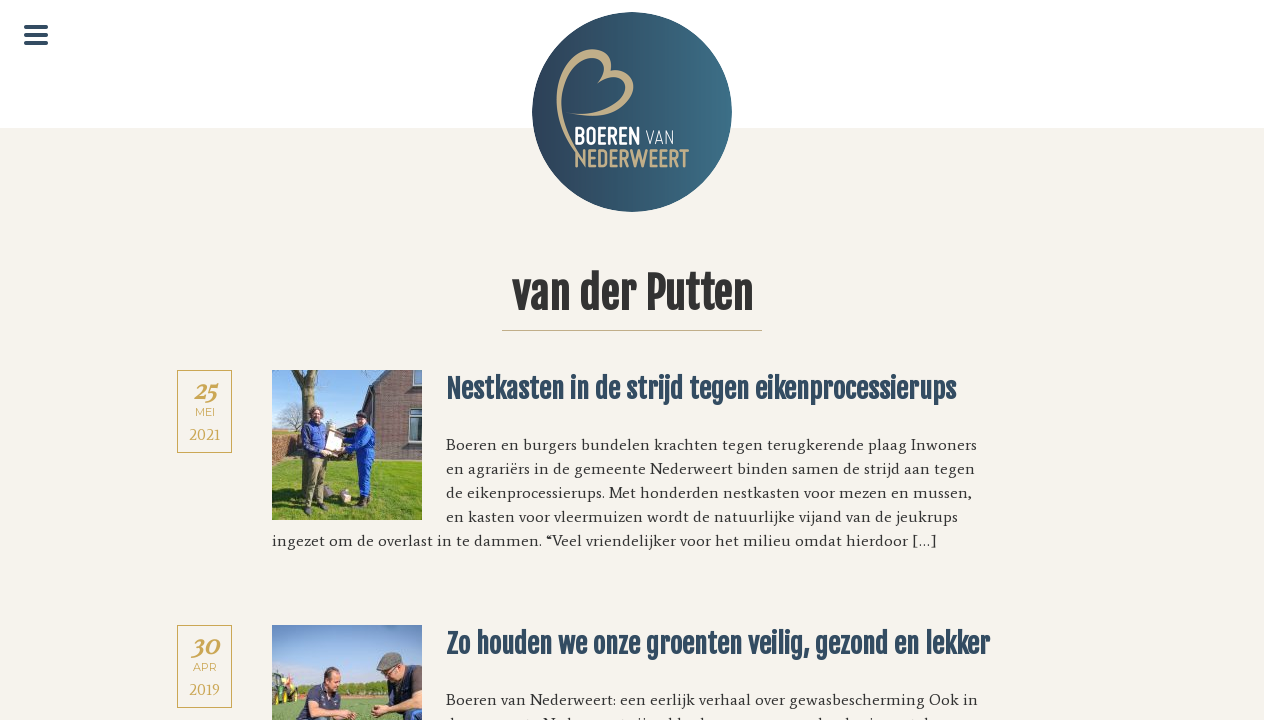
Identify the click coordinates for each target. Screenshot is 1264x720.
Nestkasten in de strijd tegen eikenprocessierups (701, 389)
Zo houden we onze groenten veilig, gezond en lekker (718, 644)
